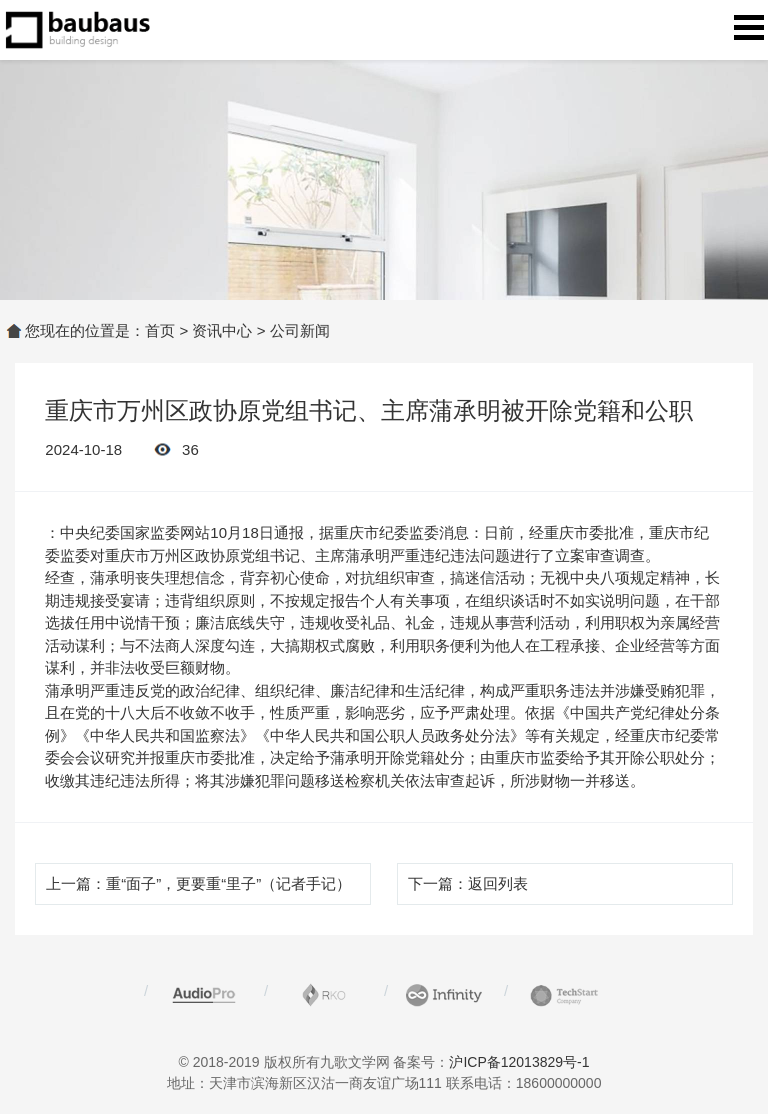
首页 (160, 330)
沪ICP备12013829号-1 (519, 1062)
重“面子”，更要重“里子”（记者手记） (228, 883)
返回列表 (498, 883)
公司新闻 (300, 330)
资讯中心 (222, 330)
